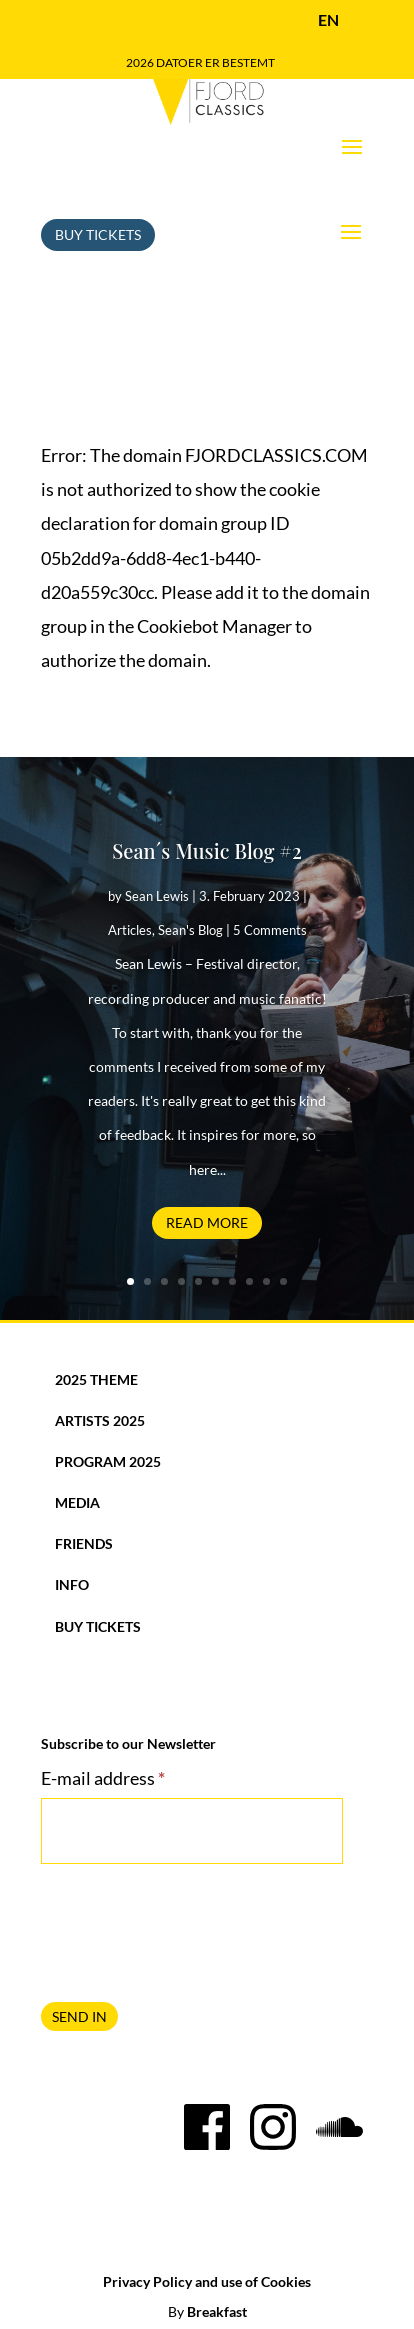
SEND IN (79, 2016)
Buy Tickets (98, 234)
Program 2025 (108, 1461)
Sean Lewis (157, 896)
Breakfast (217, 2311)
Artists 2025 (100, 1420)
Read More (207, 1222)
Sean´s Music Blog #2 (207, 850)
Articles (130, 930)
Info (72, 1584)
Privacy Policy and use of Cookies (207, 2281)
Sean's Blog (190, 930)
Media (77, 1502)
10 (283, 1281)
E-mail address (103, 1778)
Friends (84, 1543)
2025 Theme (96, 1379)
